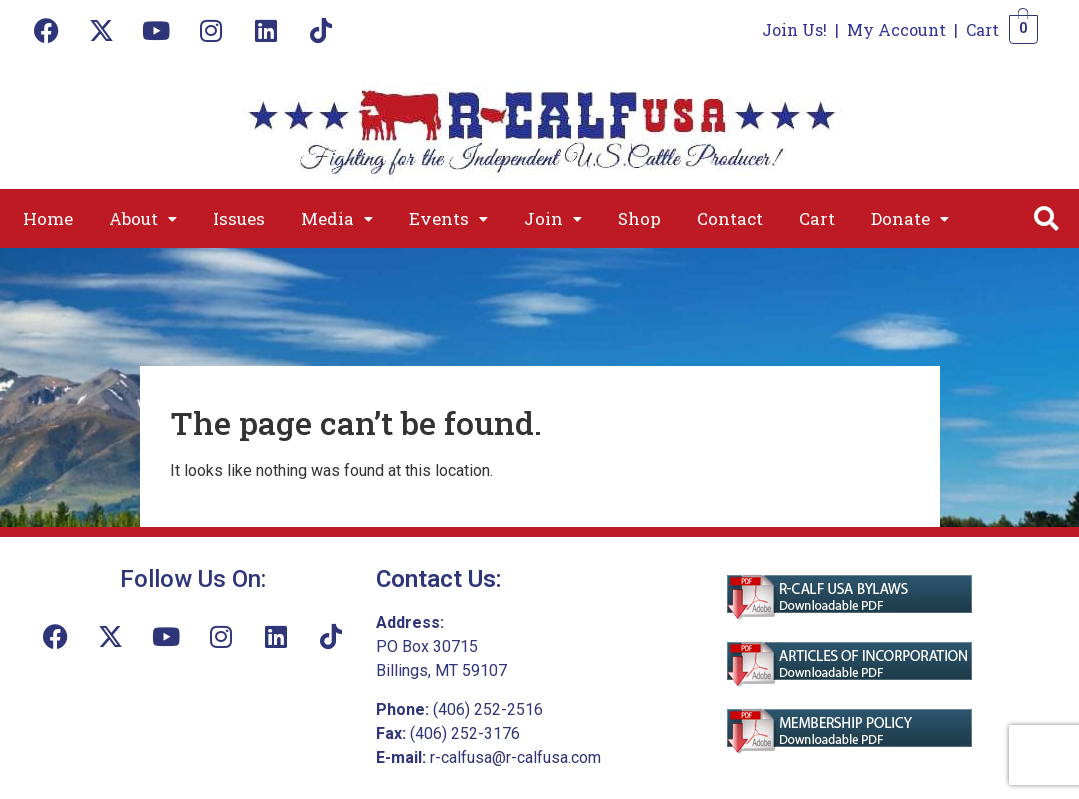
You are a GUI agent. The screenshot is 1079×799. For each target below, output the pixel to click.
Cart (982, 29)
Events (448, 218)
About (143, 218)
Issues (239, 218)
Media (337, 218)
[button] (143, 218)
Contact (730, 218)
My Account (896, 29)
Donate (910, 218)
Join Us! (794, 29)
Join (553, 218)
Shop (639, 218)
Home (48, 218)
